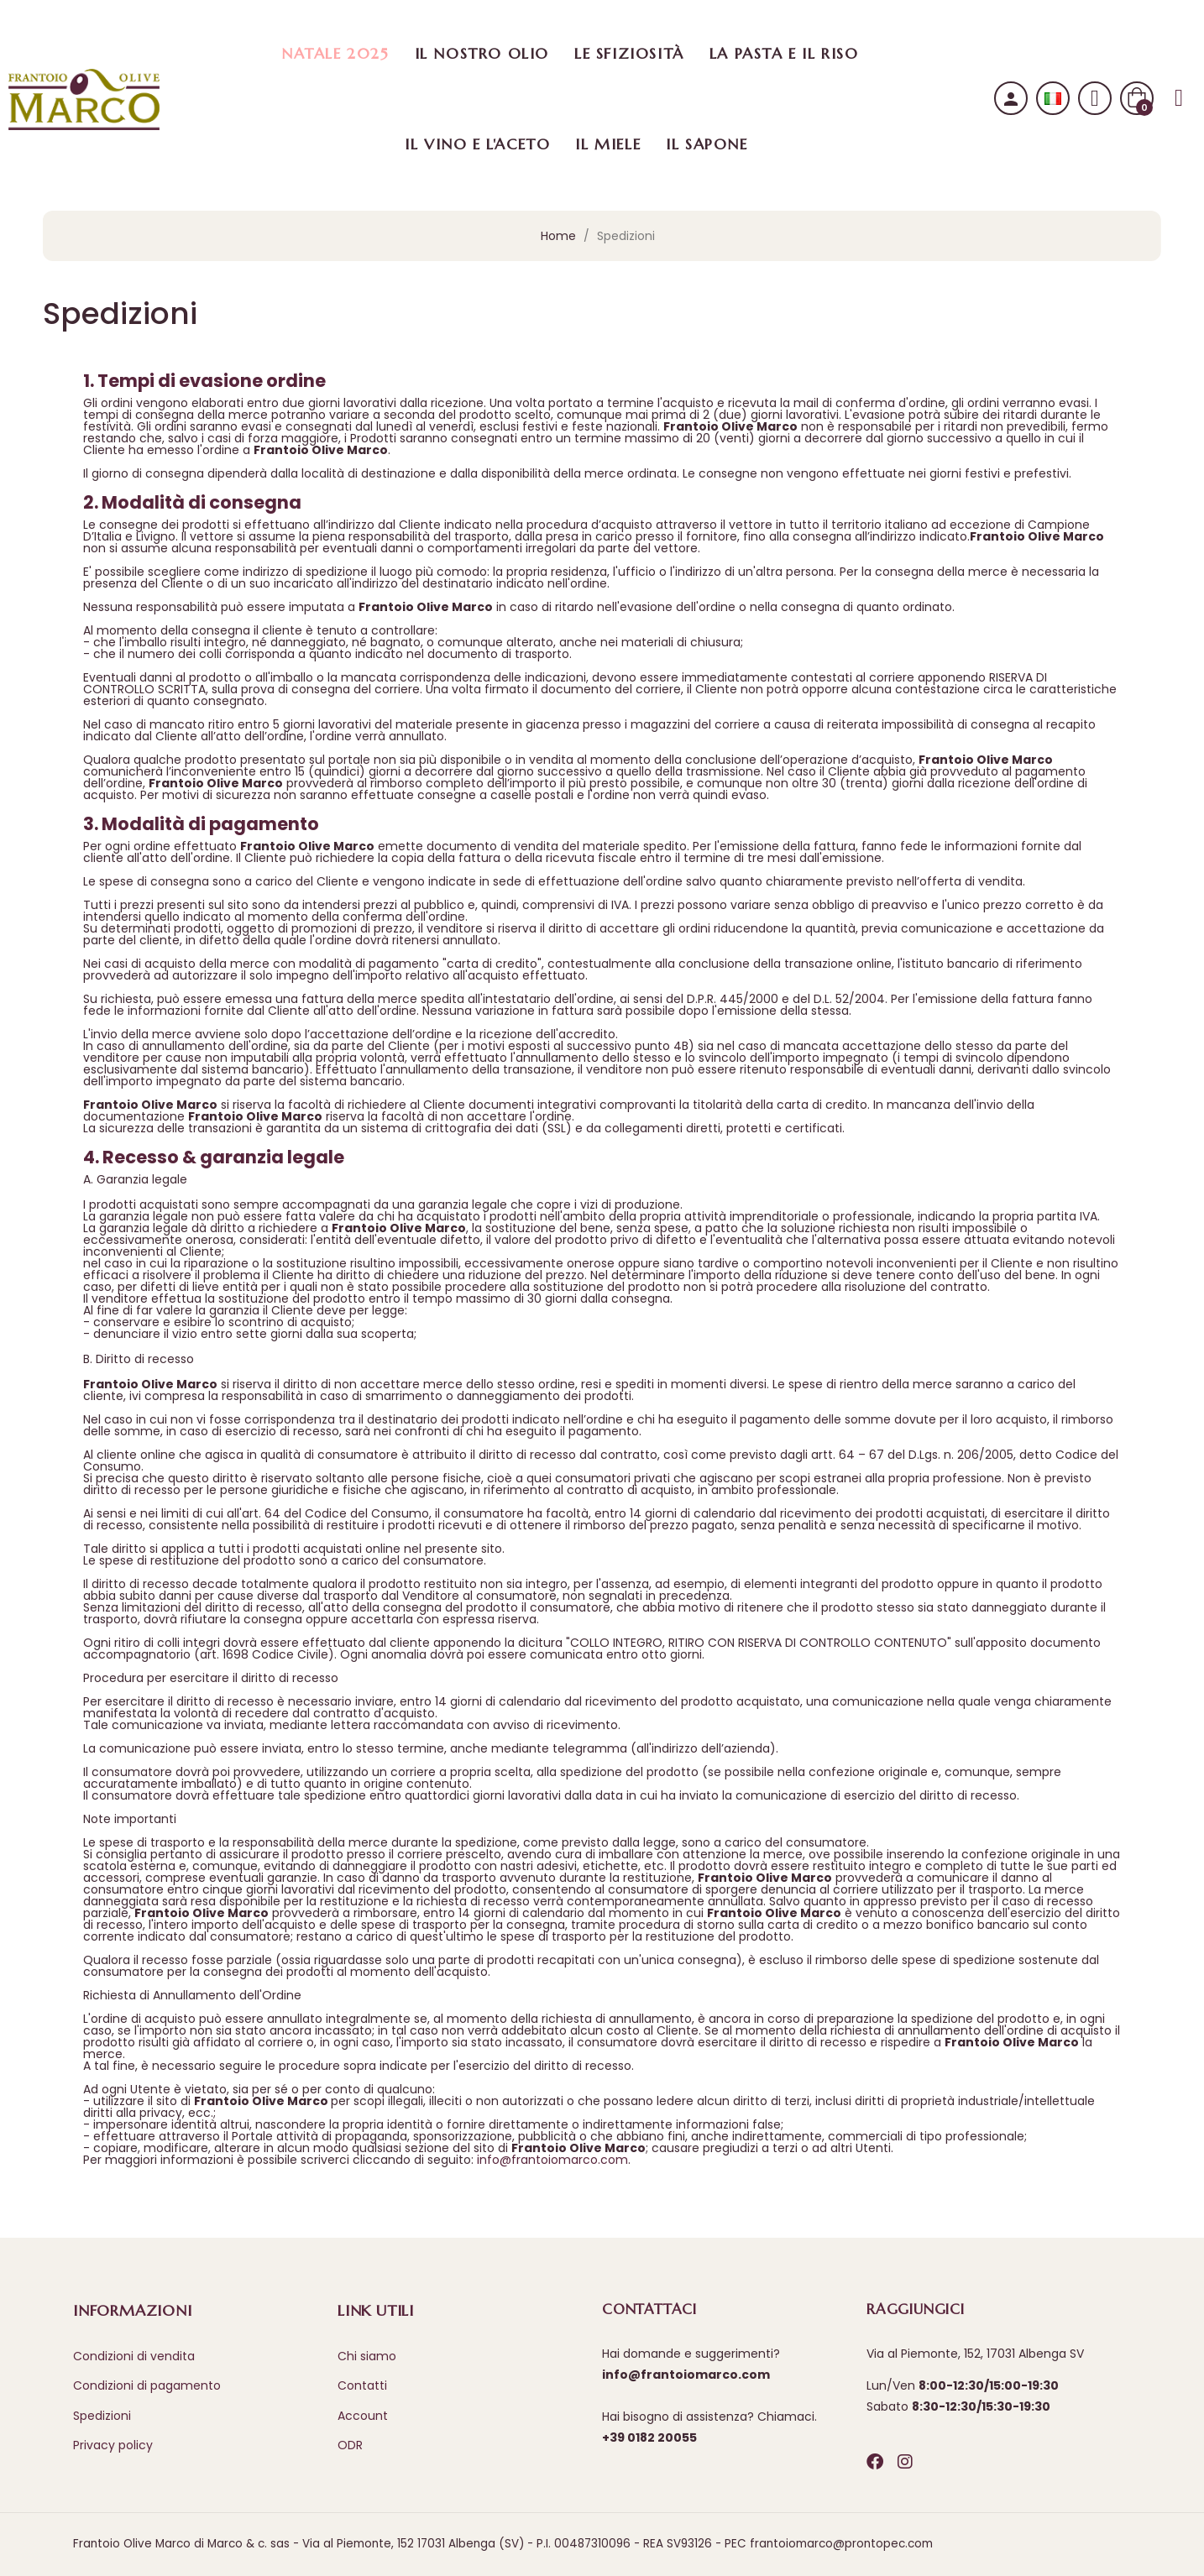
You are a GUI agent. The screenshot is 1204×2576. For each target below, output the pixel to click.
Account (363, 2415)
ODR (350, 2445)
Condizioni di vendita (134, 2356)
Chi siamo (367, 2356)
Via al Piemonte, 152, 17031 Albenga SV (975, 2353)
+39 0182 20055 (649, 2437)
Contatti (362, 2385)
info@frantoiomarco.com (686, 2374)
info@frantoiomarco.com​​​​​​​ (552, 2159)
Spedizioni (102, 2415)
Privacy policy (113, 2445)
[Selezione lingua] (1052, 98)
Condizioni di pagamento (147, 2385)
